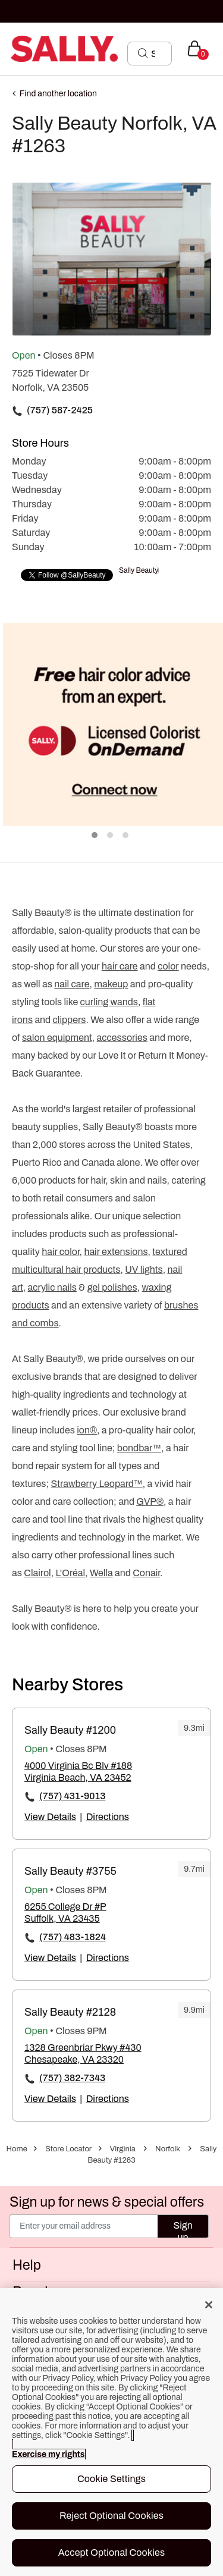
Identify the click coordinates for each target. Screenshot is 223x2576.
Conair (146, 1573)
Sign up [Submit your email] (182, 2229)
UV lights (143, 1270)
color (168, 966)
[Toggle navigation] (10, 48)
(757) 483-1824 (72, 1937)
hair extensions (115, 1252)
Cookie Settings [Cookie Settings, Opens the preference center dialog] (111, 2479)
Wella (101, 1573)
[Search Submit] (143, 53)
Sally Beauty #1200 (70, 1730)
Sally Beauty (138, 570)
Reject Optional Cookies (111, 2516)
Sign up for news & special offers (107, 2202)
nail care (71, 984)
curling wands (109, 1002)
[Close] (209, 2305)
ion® (87, 1430)
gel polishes (112, 1287)
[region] (111, 2432)
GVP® (150, 1501)
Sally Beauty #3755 (70, 1871)
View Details (50, 1817)
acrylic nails (52, 1287)
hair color (60, 1252)
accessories (121, 1038)
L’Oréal (70, 1573)
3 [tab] (126, 836)
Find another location (58, 93)
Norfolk (167, 2149)
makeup (111, 984)
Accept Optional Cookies (111, 2552)
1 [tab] (95, 836)
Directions (107, 1817)
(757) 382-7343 (72, 2078)
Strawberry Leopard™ (97, 1484)
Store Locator (68, 2149)
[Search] (157, 53)
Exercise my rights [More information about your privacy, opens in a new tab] (48, 2454)
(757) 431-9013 (72, 1796)
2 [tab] (111, 836)
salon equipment (57, 1038)
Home (17, 2149)
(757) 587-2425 (60, 410)
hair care (120, 966)
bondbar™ (139, 1448)
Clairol (37, 1573)
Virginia (123, 2149)
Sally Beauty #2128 (70, 2012)
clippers (69, 1020)
